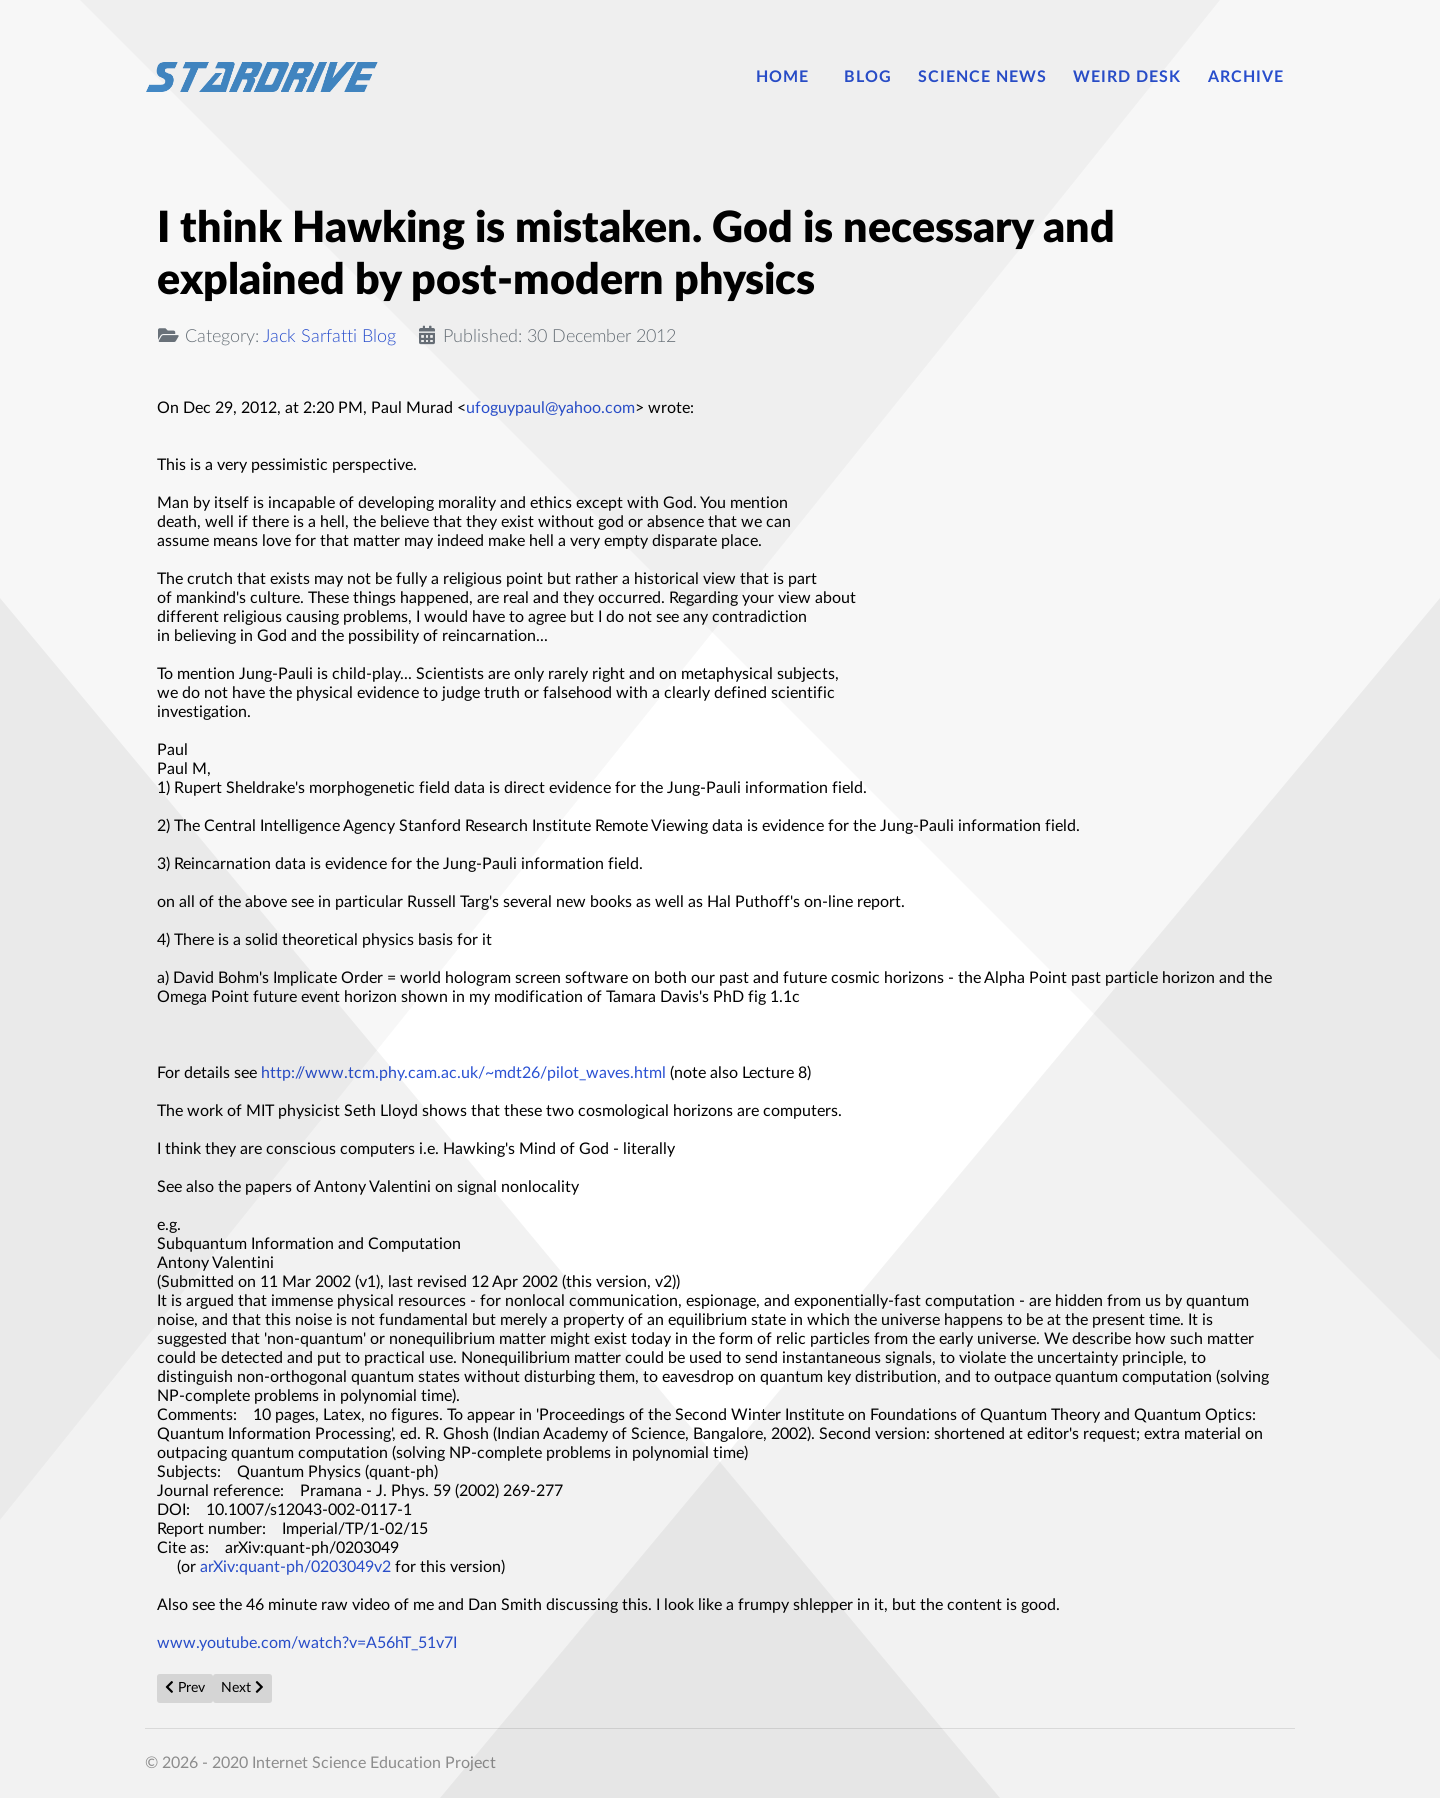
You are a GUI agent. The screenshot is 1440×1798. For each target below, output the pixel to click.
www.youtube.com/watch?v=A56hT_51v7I (309, 1643)
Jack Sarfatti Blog (329, 336)
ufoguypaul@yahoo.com (550, 408)
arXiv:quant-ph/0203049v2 (297, 1567)
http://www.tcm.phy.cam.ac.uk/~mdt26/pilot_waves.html (463, 1073)
